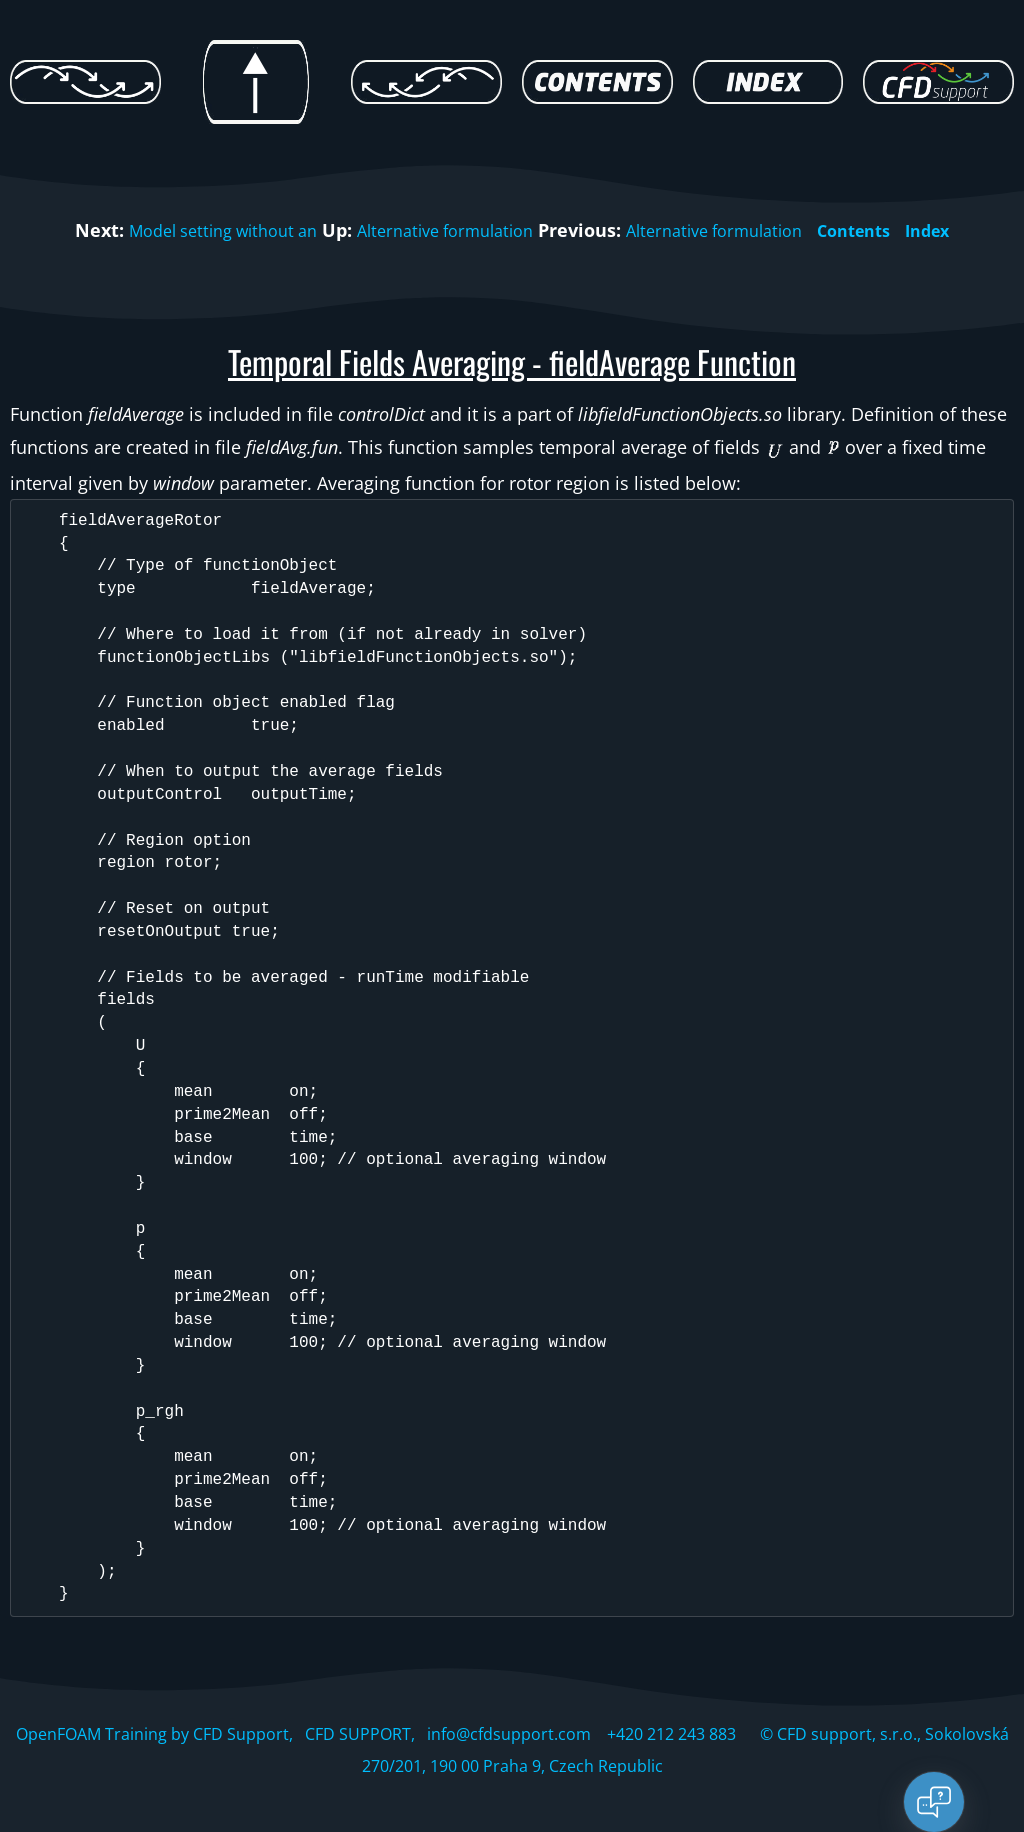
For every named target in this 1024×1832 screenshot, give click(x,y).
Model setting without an (197, 230)
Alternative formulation (439, 230)
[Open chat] (934, 1802)
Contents (881, 230)
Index (962, 230)
